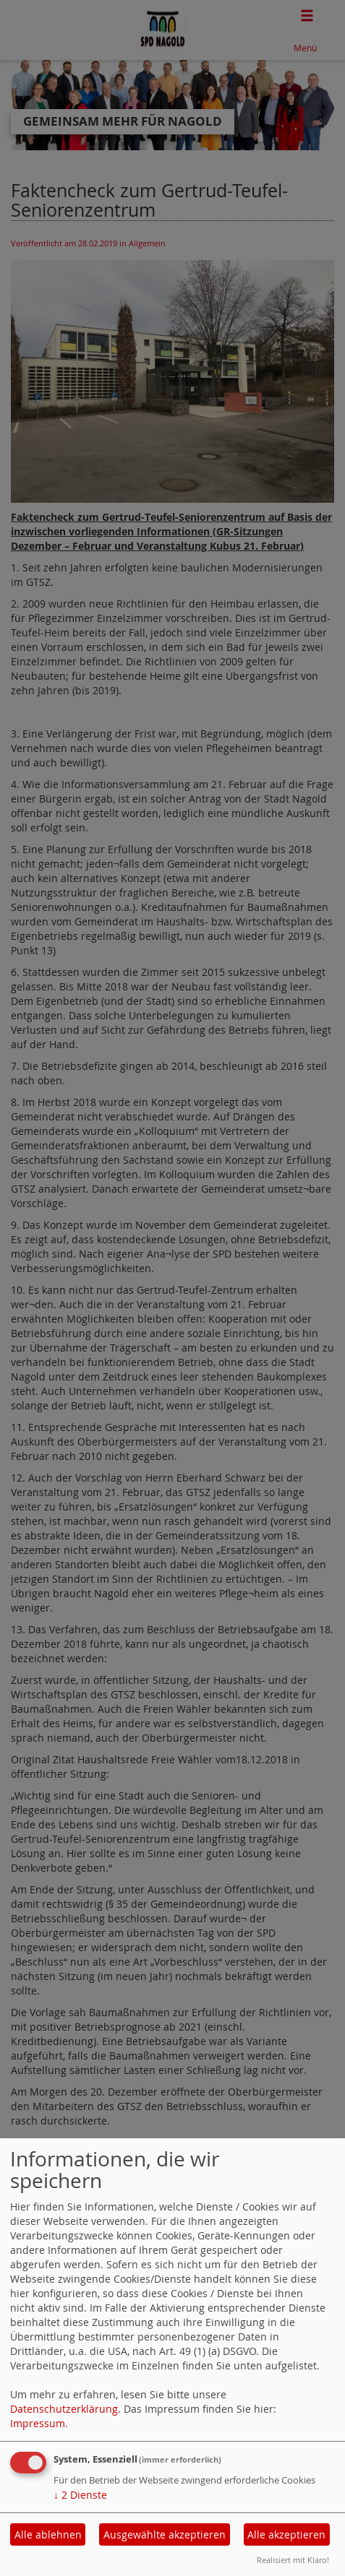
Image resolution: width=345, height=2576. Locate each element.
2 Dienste (80, 2495)
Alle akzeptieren (286, 2534)
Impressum (37, 2423)
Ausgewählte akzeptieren (164, 2534)
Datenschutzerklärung (64, 2409)
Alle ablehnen (48, 2534)
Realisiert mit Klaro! (293, 2559)
